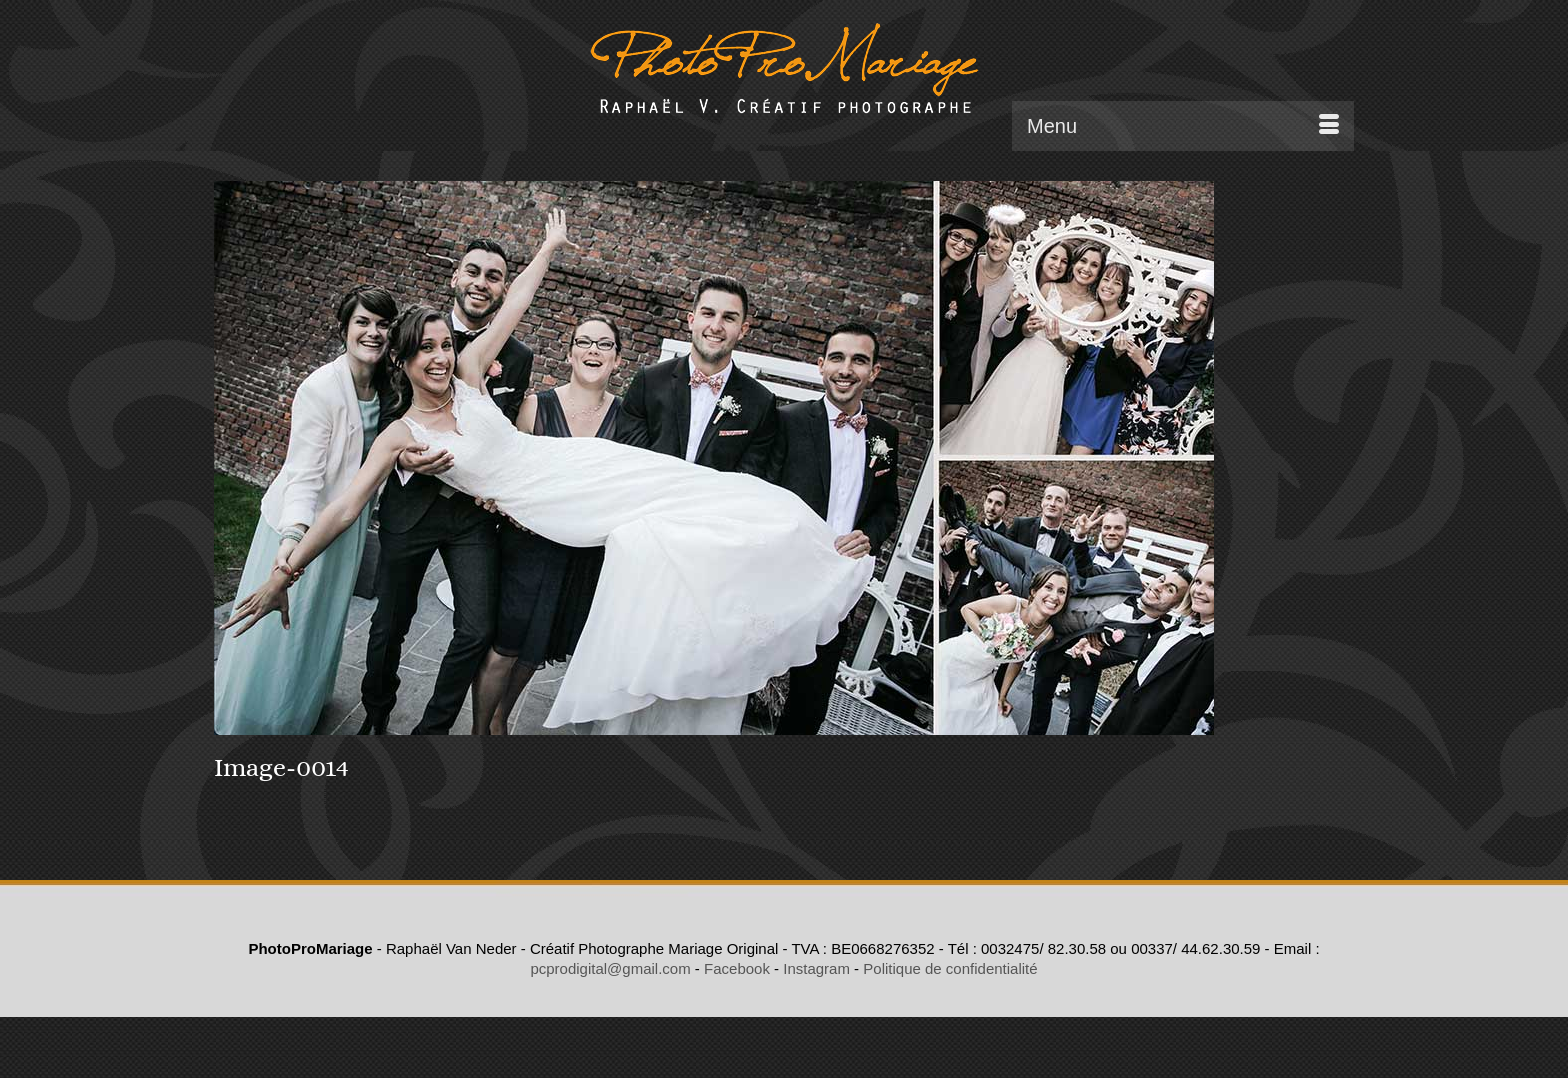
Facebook (737, 968)
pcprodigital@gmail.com (610, 968)
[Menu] (1183, 126)
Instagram (816, 968)
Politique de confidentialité (950, 968)
